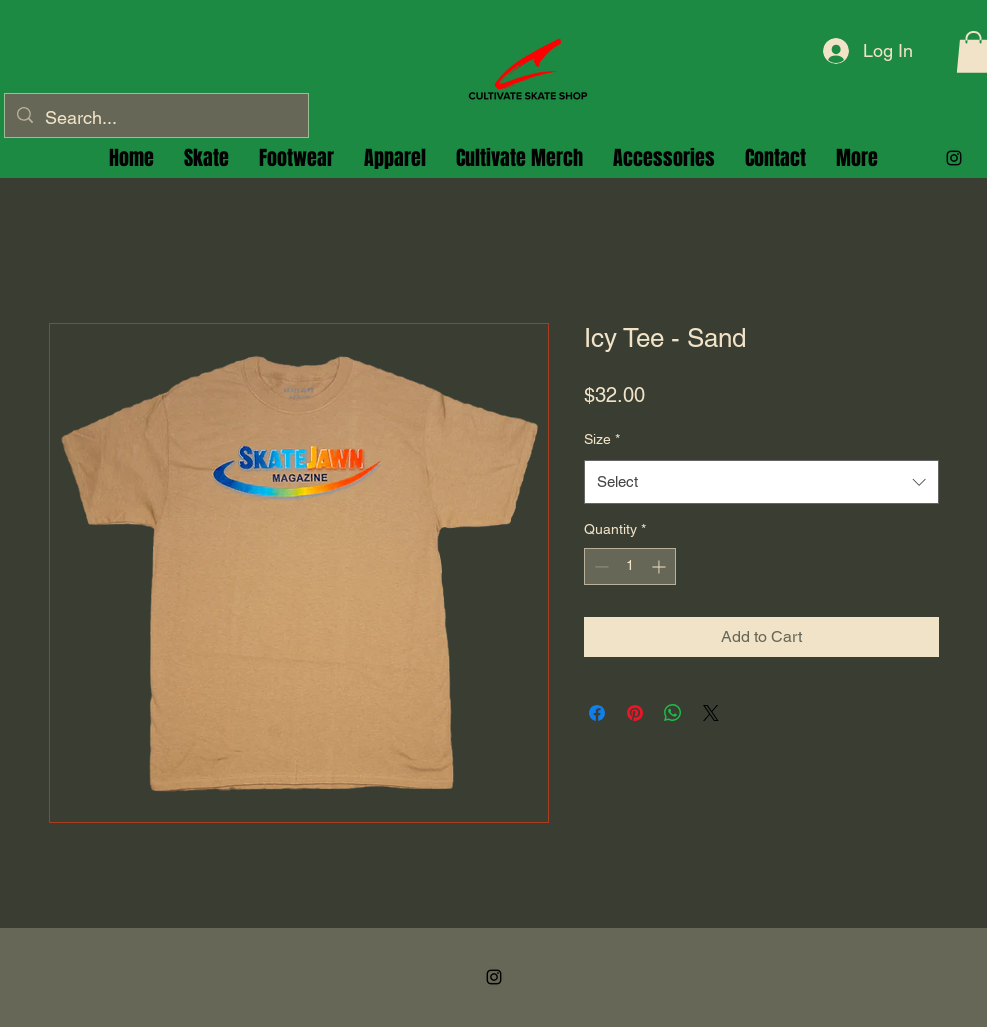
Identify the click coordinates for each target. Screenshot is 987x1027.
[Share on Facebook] (597, 713)
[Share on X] (711, 713)
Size (602, 439)
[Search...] (155, 118)
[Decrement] (599, 566)
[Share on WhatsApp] (673, 713)
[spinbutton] (630, 566)
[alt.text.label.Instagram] (954, 158)
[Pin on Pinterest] (635, 713)
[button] (296, 158)
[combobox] (761, 482)
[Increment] (660, 566)
